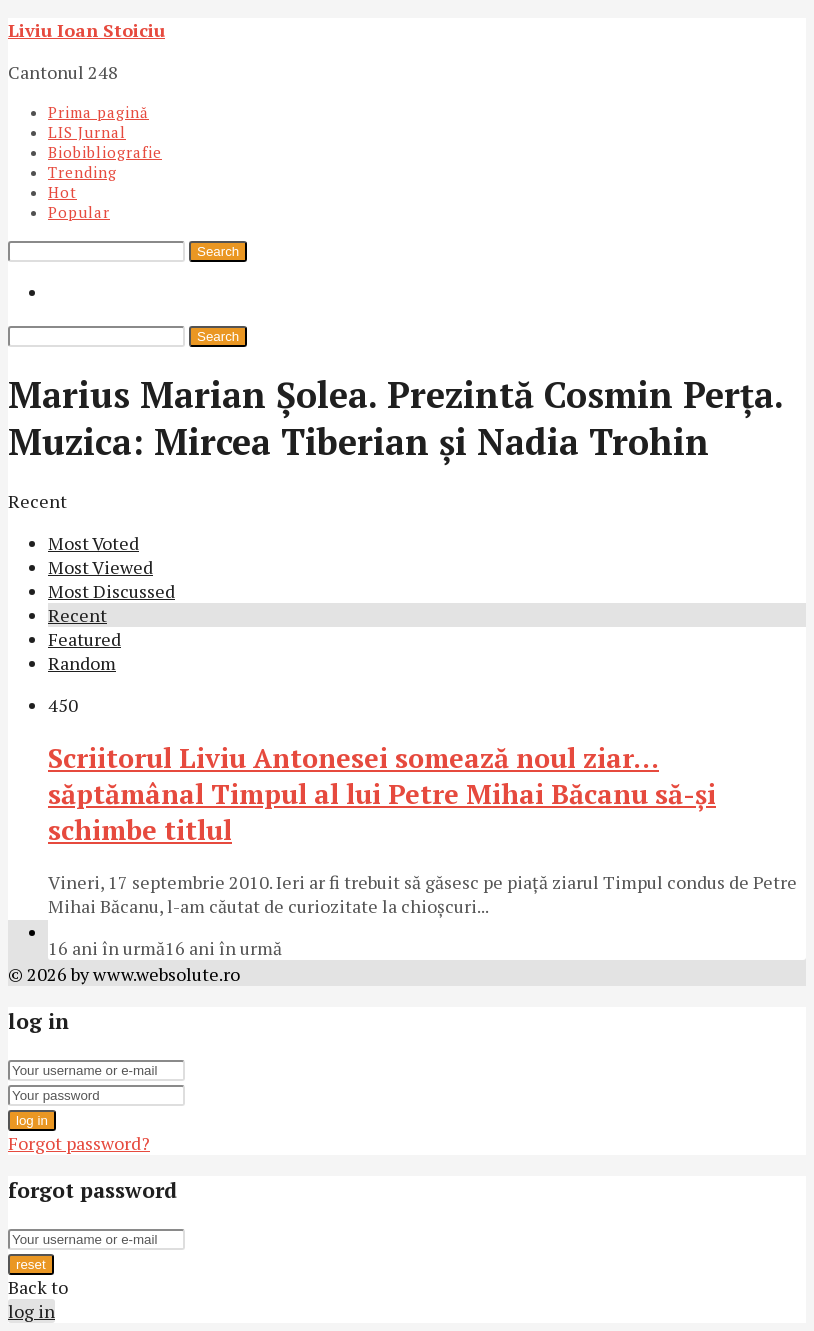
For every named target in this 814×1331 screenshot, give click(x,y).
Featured (84, 639)
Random (82, 663)
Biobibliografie (105, 152)
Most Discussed (111, 591)
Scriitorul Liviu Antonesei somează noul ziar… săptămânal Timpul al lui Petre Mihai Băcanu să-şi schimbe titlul (382, 794)
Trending (82, 172)
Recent (77, 615)
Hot (62, 192)
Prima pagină (98, 112)
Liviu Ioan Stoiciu (86, 30)
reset (31, 1264)
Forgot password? (79, 1143)
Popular (79, 212)
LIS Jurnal (87, 132)
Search (218, 251)
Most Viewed (100, 567)
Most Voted (93, 543)
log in (32, 1120)
